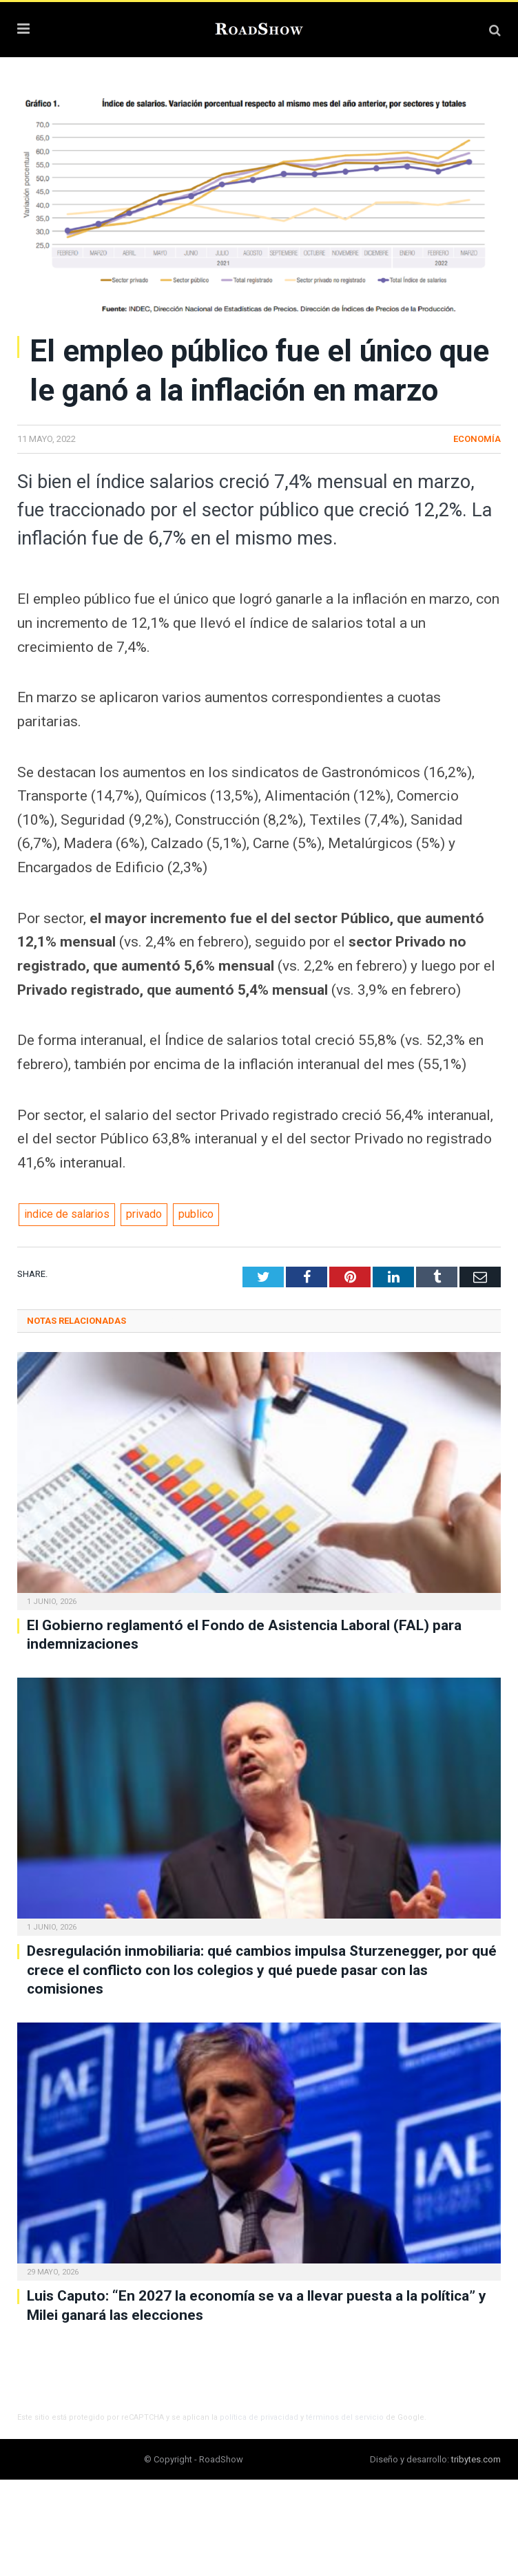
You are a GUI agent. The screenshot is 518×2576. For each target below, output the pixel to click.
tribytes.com (476, 2459)
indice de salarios (67, 1214)
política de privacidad (259, 2417)
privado (144, 1214)
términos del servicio (345, 2417)
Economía (477, 439)
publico (196, 1214)
